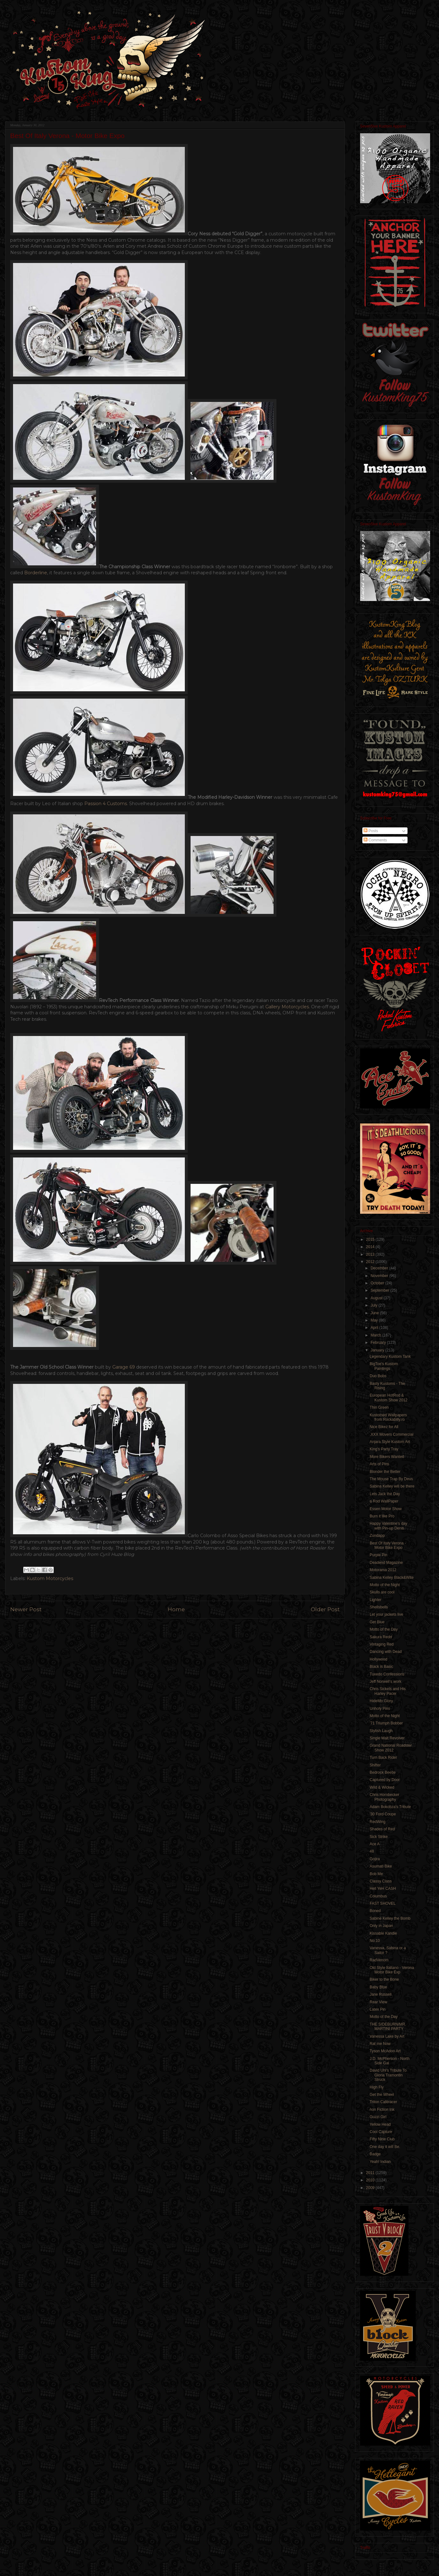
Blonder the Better (385, 1471)
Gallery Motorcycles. (287, 1007)
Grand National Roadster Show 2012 (391, 1747)
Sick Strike (379, 1836)
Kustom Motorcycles (50, 1578)
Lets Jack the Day (385, 1494)
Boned (375, 1911)
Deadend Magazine (386, 1562)
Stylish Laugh (381, 1731)
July (375, 1305)
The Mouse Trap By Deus (391, 1479)
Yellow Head (380, 2124)
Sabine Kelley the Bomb (390, 1918)
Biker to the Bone (384, 1979)
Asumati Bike (381, 1866)
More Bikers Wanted (387, 1456)
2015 (371, 1239)
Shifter (375, 1765)
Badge (375, 2154)
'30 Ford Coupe (383, 1814)
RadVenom (379, 1960)
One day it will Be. (385, 2146)
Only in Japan (381, 1925)
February (379, 1342)
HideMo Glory (381, 1701)
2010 (371, 2180)
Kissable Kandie (383, 1933)
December (380, 1268)
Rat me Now (380, 2043)
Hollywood (378, 1659)
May (375, 1320)
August (377, 1298)
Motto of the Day (384, 1629)
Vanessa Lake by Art (387, 2036)
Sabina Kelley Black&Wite (392, 1577)
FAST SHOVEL (383, 1903)
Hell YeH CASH (383, 1888)
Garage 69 (124, 1367)
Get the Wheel (382, 2094)
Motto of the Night (385, 1585)
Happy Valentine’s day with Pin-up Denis (388, 1525)
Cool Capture (381, 2132)
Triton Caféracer (383, 2102)
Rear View (378, 2002)
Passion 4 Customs (105, 803)
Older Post (325, 1609)
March (376, 1335)
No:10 (375, 1940)
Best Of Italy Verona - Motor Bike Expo (388, 1545)
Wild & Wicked (382, 1787)
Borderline (35, 573)
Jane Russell (381, 1994)
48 (372, 1851)
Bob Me (376, 1874)
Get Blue (377, 1622)
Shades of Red (382, 1829)
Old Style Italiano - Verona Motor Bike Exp (392, 1969)
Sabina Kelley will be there (392, 1486)
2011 (371, 2173)
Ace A (375, 1844)
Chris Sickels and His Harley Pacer (388, 1691)
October (378, 1283)
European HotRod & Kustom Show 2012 (389, 1397)
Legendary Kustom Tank (390, 1356)
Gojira (375, 1859)
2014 (371, 1247)
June (375, 1313)
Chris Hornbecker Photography (384, 1796)
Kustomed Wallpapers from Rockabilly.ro (388, 1417)
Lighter (375, 1600)
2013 (371, 1254)
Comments (375, 840)
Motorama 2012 (383, 1570)
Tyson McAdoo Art (385, 2051)
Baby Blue (378, 1987)
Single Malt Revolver (387, 1738)
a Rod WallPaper (384, 1501)
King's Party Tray (384, 1449)
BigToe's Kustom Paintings (384, 1366)
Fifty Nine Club (382, 2139)
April (375, 1327)
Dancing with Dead (386, 1651)
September (380, 1290)
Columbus (378, 1896)
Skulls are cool (382, 1592)
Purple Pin (378, 1555)
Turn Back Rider (383, 1757)
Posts (371, 831)
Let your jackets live (386, 1614)
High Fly (377, 2087)
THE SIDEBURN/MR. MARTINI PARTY (388, 2026)
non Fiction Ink (382, 2109)
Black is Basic (381, 1666)
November (380, 1276)
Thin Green (379, 1407)
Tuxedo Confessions (387, 1674)
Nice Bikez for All (384, 1427)
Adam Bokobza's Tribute (390, 1807)
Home (176, 1609)
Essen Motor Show (386, 1509)
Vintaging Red (382, 1644)
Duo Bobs (378, 1376)
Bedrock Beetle (382, 1772)
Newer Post (26, 1609)
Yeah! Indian (380, 2161)
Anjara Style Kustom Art (390, 1442)
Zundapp (377, 1535)
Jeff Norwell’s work (385, 1681)
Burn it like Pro (382, 1516)
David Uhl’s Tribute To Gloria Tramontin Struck (388, 2075)
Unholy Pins (380, 1708)
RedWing (377, 1822)
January (378, 1350)
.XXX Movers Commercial (391, 1434)
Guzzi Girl (378, 2117)
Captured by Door (385, 1780)
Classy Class (381, 1881)
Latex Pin (378, 2009)
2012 (371, 1262)
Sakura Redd (381, 1637)
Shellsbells (379, 1607)
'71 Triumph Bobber (386, 1723)
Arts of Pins (379, 1464)
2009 (371, 2188)
